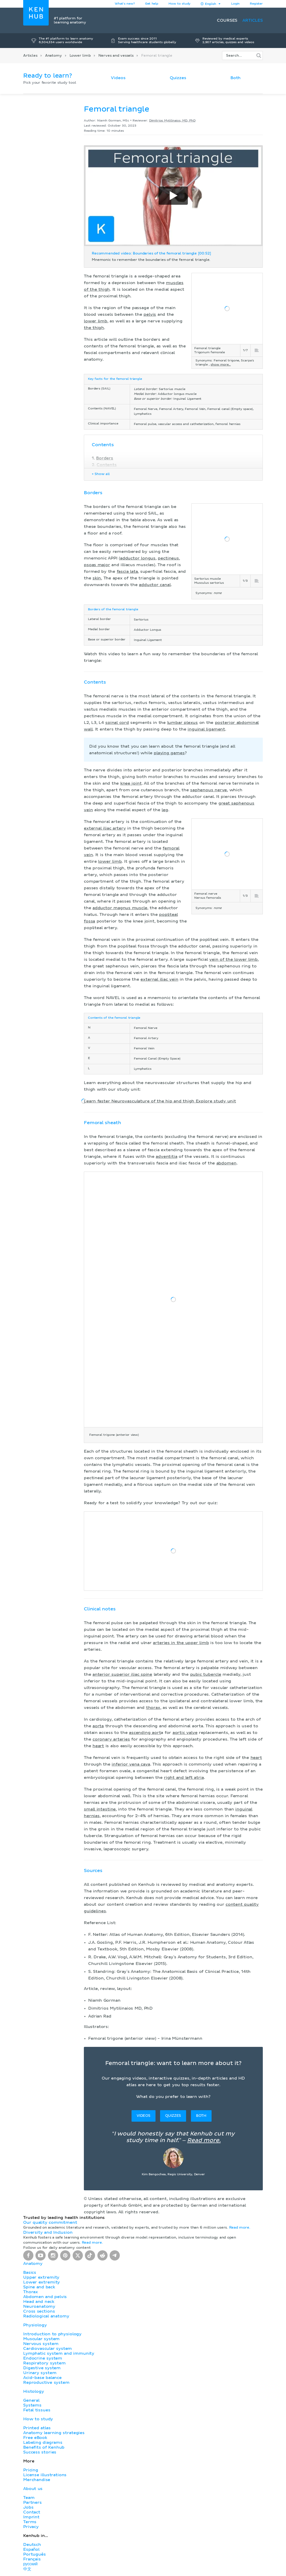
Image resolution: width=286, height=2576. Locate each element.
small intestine (100, 1809)
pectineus (168, 558)
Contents (107, 465)
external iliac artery (105, 828)
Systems (32, 2405)
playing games (169, 753)
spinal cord (117, 723)
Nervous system (40, 2344)
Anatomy (53, 55)
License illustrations (45, 2475)
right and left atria (184, 1778)
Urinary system (39, 2373)
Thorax (30, 2292)
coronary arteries (111, 1739)
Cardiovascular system (47, 2349)
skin (97, 578)
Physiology (35, 2325)
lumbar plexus (182, 723)
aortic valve (185, 1733)
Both (235, 78)
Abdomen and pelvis (45, 2297)
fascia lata (127, 571)
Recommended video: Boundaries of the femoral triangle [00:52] (151, 253)
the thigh (94, 328)
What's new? (125, 3)
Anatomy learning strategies (54, 2433)
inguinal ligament (206, 729)
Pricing (30, 2470)
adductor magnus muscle (120, 908)
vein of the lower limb (233, 959)
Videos (118, 78)
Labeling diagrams (42, 2442)
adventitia (166, 1157)
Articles (252, 20)
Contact (31, 2512)
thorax (153, 1708)
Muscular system (41, 2339)
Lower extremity (41, 2282)
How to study (179, 3)
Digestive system (42, 2368)
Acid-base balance (42, 2378)
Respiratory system (44, 2363)
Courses (227, 20)
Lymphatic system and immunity (58, 2353)
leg (165, 810)
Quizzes (178, 78)
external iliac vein (159, 979)
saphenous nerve (208, 790)
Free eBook (35, 2438)
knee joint (131, 783)
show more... (221, 364)
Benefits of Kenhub (43, 2447)
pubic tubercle (205, 1674)
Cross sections (39, 2311)
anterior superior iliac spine (122, 1674)
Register (256, 3)
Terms (29, 2522)
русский (30, 2564)
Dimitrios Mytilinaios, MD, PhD (172, 120)
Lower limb (80, 55)
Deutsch (32, 2545)
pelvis (150, 314)
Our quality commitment (50, 2222)
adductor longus (137, 558)
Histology (33, 2391)
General (31, 2400)
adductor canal (155, 585)
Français (32, 2559)
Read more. (203, 2140)
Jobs (28, 2507)
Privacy (31, 2527)
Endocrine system (42, 2358)
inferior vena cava (131, 1764)
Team (28, 2498)
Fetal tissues (36, 2410)
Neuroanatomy (39, 2306)
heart (98, 1746)
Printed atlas (37, 2428)
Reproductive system (46, 2382)
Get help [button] (151, 3)
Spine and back (39, 2287)
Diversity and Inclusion (48, 2232)
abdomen (226, 1163)
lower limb (95, 321)
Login (235, 3)
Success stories (39, 2452)
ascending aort (145, 1733)
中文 (27, 2569)
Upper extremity (41, 2277)
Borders (104, 458)
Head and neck (38, 2302)
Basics (29, 2272)
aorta (98, 1726)
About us (33, 2489)
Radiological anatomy (46, 2316)
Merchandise (36, 2480)
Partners (32, 2502)
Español (31, 2549)
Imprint (31, 2517)
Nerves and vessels (116, 55)
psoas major (97, 565)
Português (34, 2554)
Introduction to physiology (52, 2334)
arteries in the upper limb (181, 1643)
